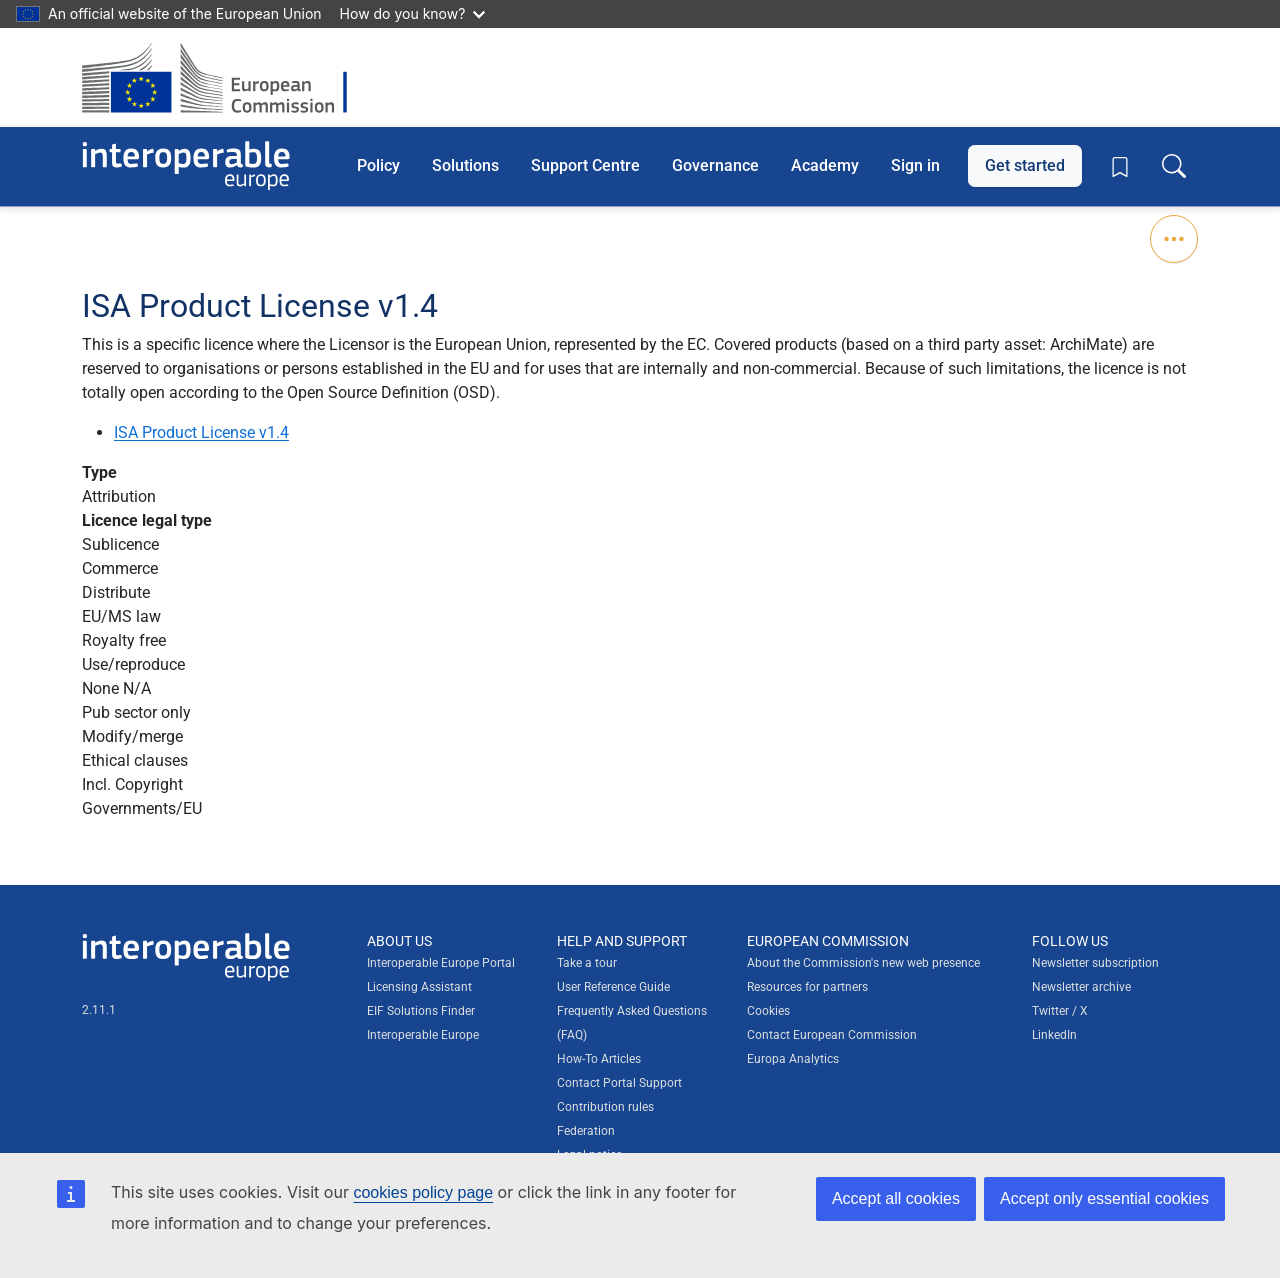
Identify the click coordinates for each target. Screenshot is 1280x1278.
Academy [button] (825, 165)
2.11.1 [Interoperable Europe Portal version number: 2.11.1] (99, 1010)
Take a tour (587, 963)
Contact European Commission (832, 1035)
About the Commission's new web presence (863, 963)
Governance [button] (715, 165)
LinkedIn (1054, 1035)
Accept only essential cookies (1104, 1198)
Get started (1025, 165)
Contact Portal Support (619, 1083)
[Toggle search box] (1174, 166)
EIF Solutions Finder (421, 1011)
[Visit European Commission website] (224, 77)
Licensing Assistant (419, 987)
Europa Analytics (793, 1059)
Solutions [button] (465, 165)
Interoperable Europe (423, 1035)
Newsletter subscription (1095, 963)
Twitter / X (1060, 1011)
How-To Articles (599, 1059)
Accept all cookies (896, 1198)
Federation (586, 1131)
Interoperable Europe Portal (441, 963)
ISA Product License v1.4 (201, 432)
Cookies (768, 1011)
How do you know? (413, 13)
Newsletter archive (1081, 987)
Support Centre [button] (585, 165)
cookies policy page (423, 1192)
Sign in (915, 165)
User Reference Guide (613, 987)
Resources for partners (807, 987)
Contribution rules (605, 1107)
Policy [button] (378, 165)
